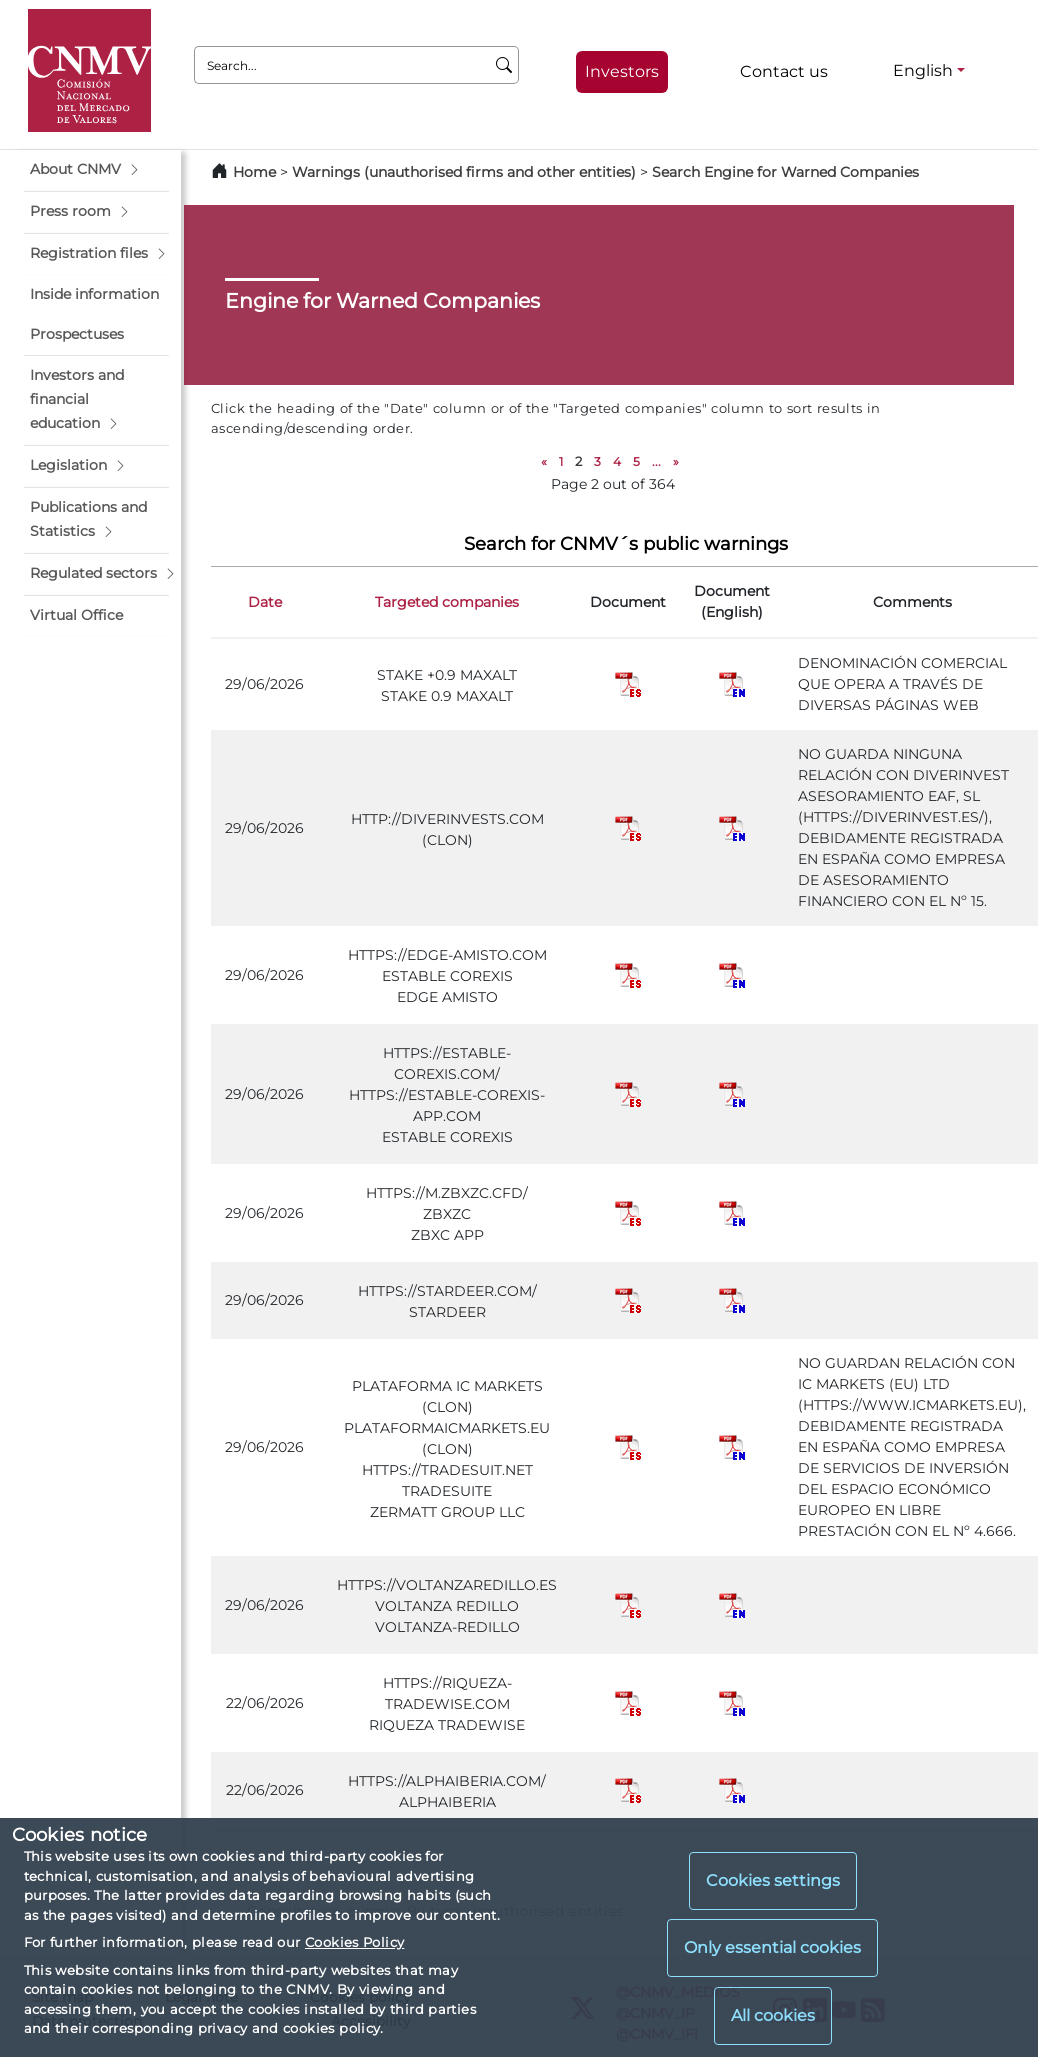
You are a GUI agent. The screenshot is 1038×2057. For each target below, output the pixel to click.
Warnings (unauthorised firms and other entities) (464, 172)
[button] (96, 170)
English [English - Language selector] (923, 70)
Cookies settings (773, 1880)
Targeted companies (447, 602)
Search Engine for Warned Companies (785, 172)
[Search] (504, 65)
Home (254, 172)
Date (265, 602)
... (656, 461)
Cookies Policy (354, 1942)
